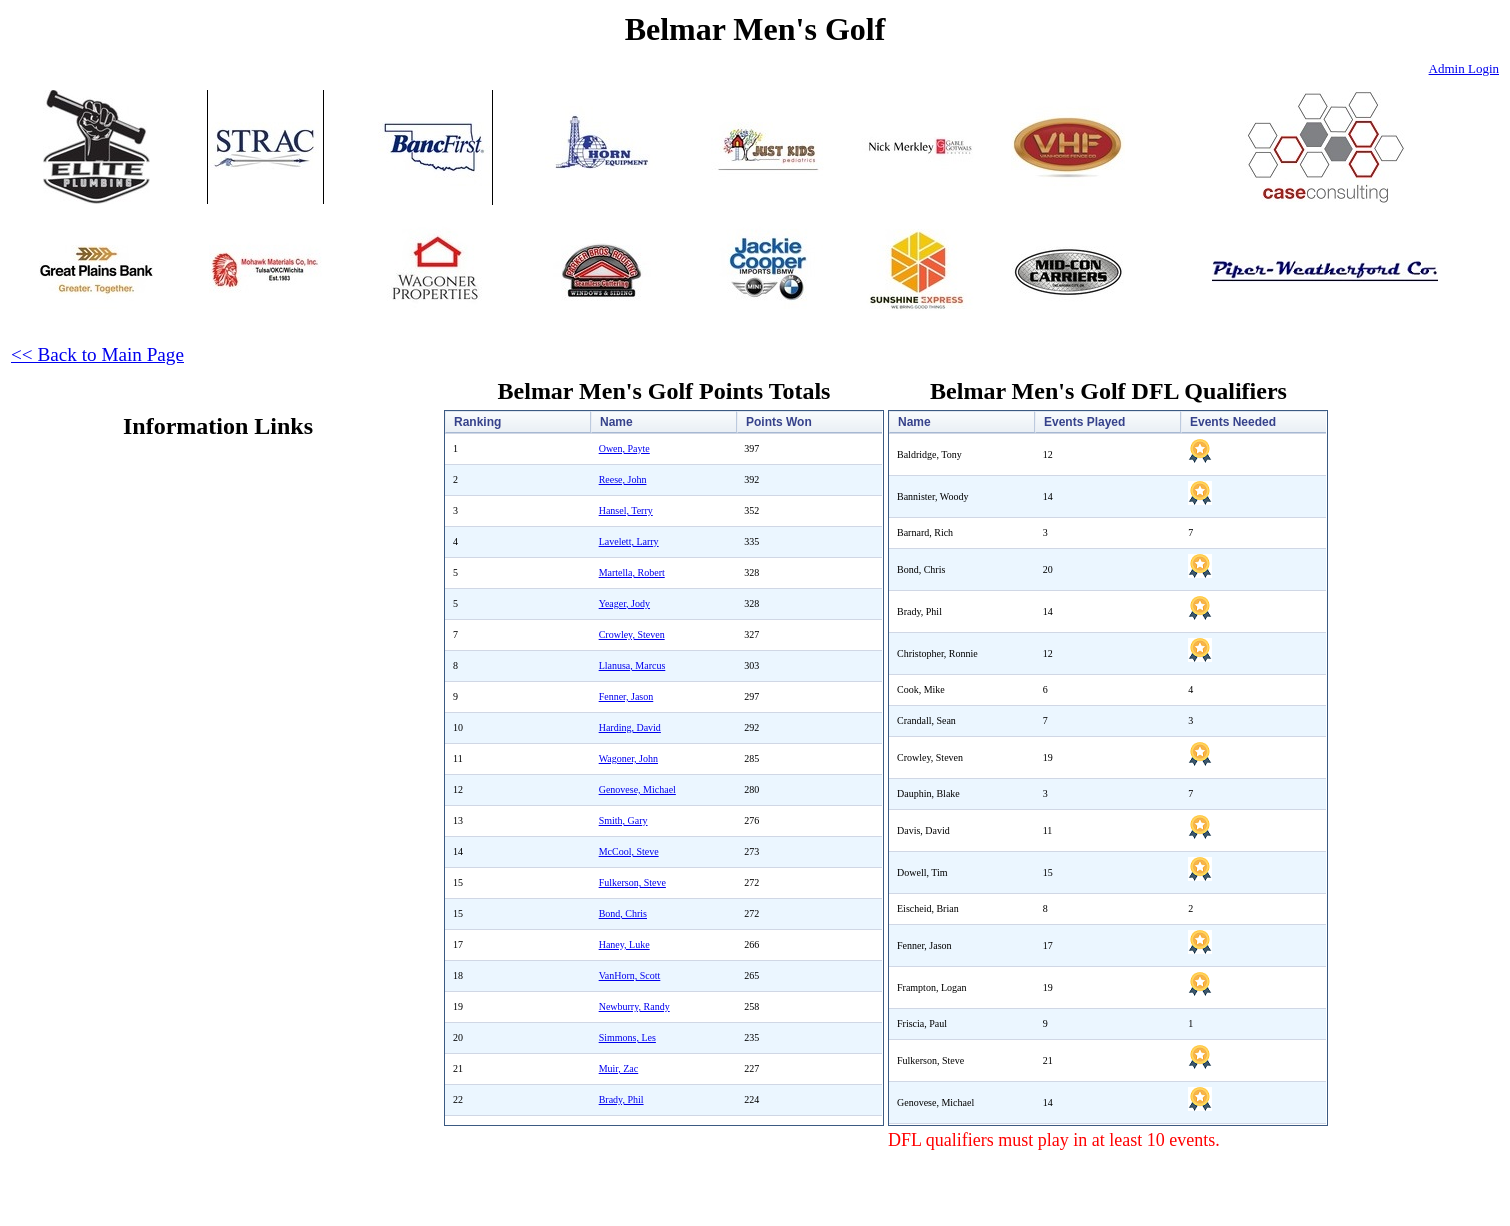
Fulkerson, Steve (632, 882)
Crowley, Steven (632, 634)
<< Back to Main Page (97, 354)
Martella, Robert (632, 572)
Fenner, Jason (626, 696)
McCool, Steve (629, 851)
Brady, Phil (621, 1099)
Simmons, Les (627, 1037)
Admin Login (1464, 68)
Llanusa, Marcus (632, 665)
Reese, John (623, 479)
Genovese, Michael (637, 789)
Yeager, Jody (624, 603)
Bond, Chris (623, 913)
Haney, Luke (624, 944)
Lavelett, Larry (629, 541)
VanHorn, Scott (630, 975)
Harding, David (630, 727)
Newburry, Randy (634, 1006)
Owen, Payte (624, 448)
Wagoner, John (628, 758)
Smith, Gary (623, 820)
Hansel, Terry (626, 510)
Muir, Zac (619, 1068)
